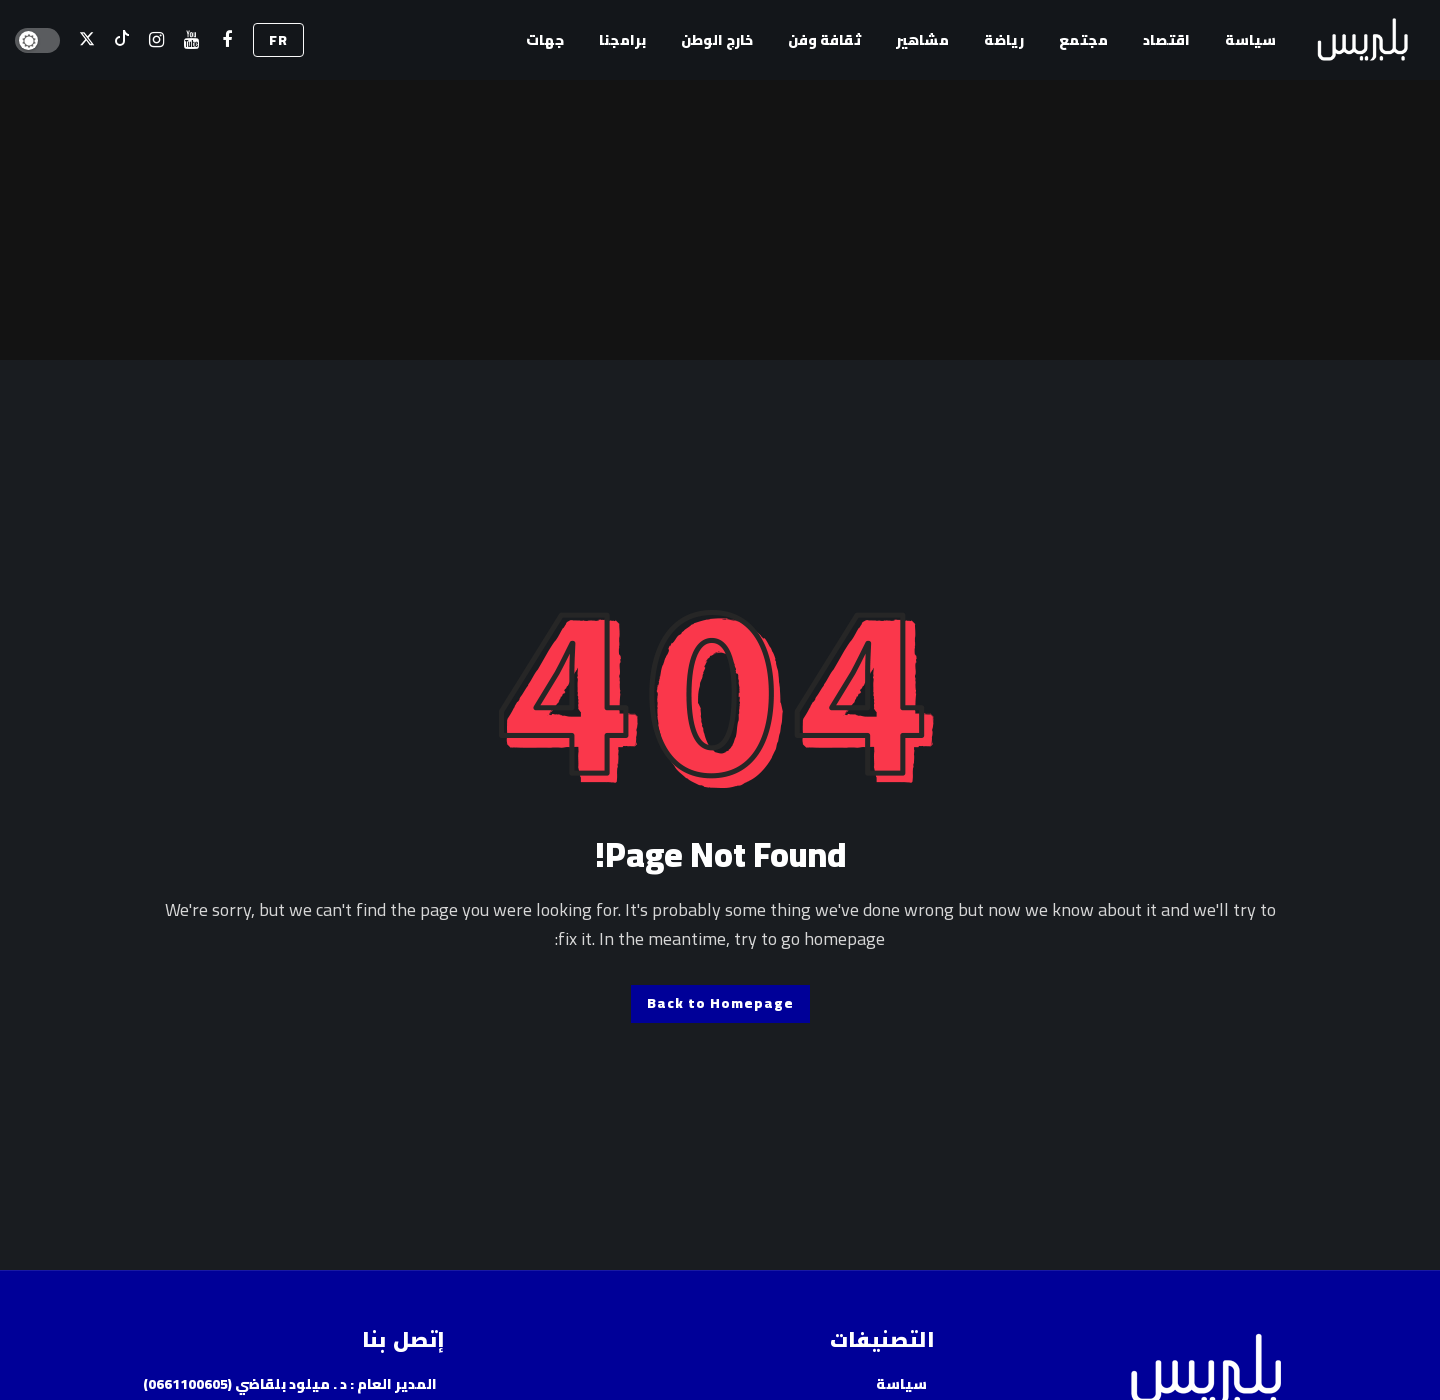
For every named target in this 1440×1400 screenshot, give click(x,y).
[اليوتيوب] (191, 40)
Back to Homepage (720, 1003)
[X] (86, 40)
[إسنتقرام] (156, 40)
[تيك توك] (121, 40)
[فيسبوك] (226, 40)
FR (278, 40)
